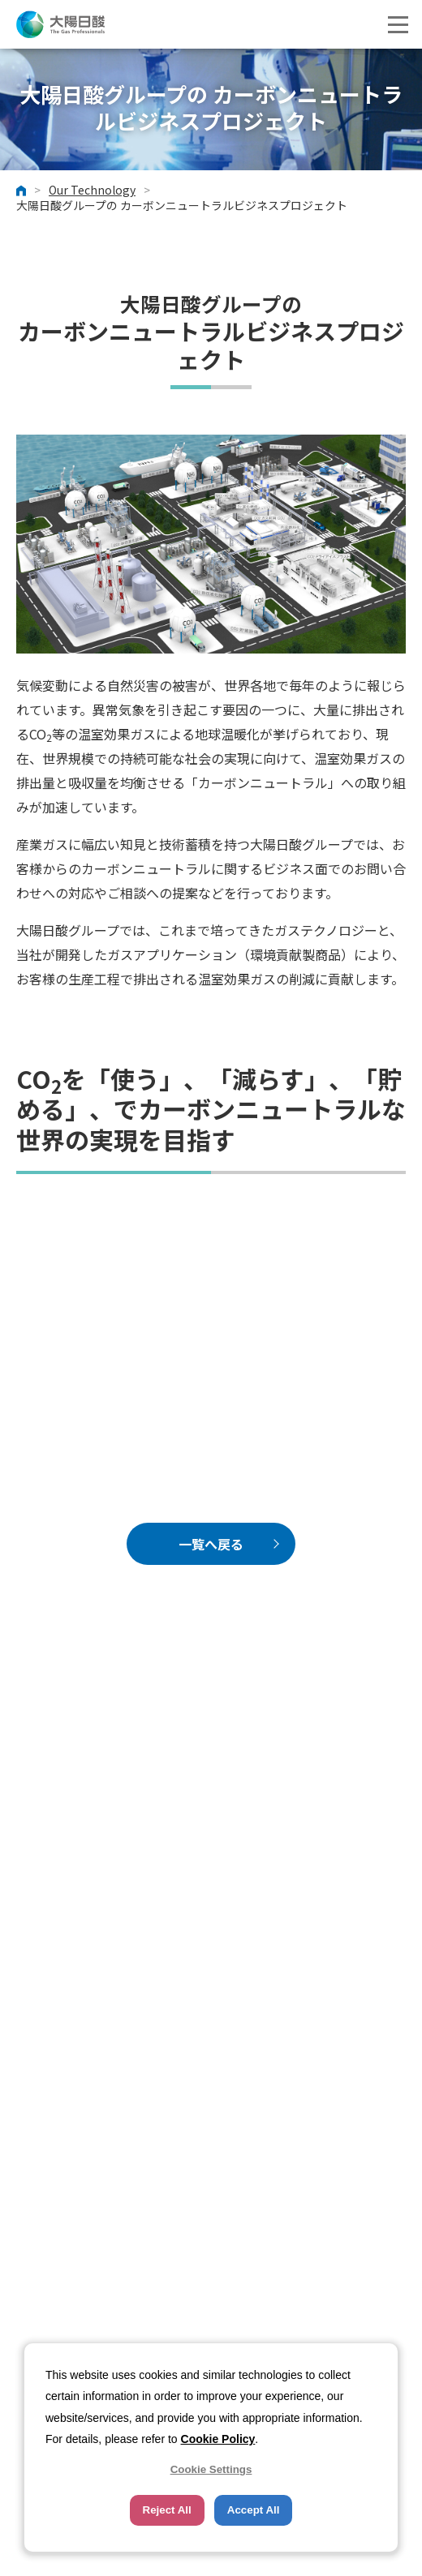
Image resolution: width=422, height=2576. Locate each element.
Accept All (253, 2510)
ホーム (21, 190)
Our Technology (92, 190)
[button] (397, 24)
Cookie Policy (218, 2438)
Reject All (167, 2510)
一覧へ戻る (211, 1544)
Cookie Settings (211, 2469)
